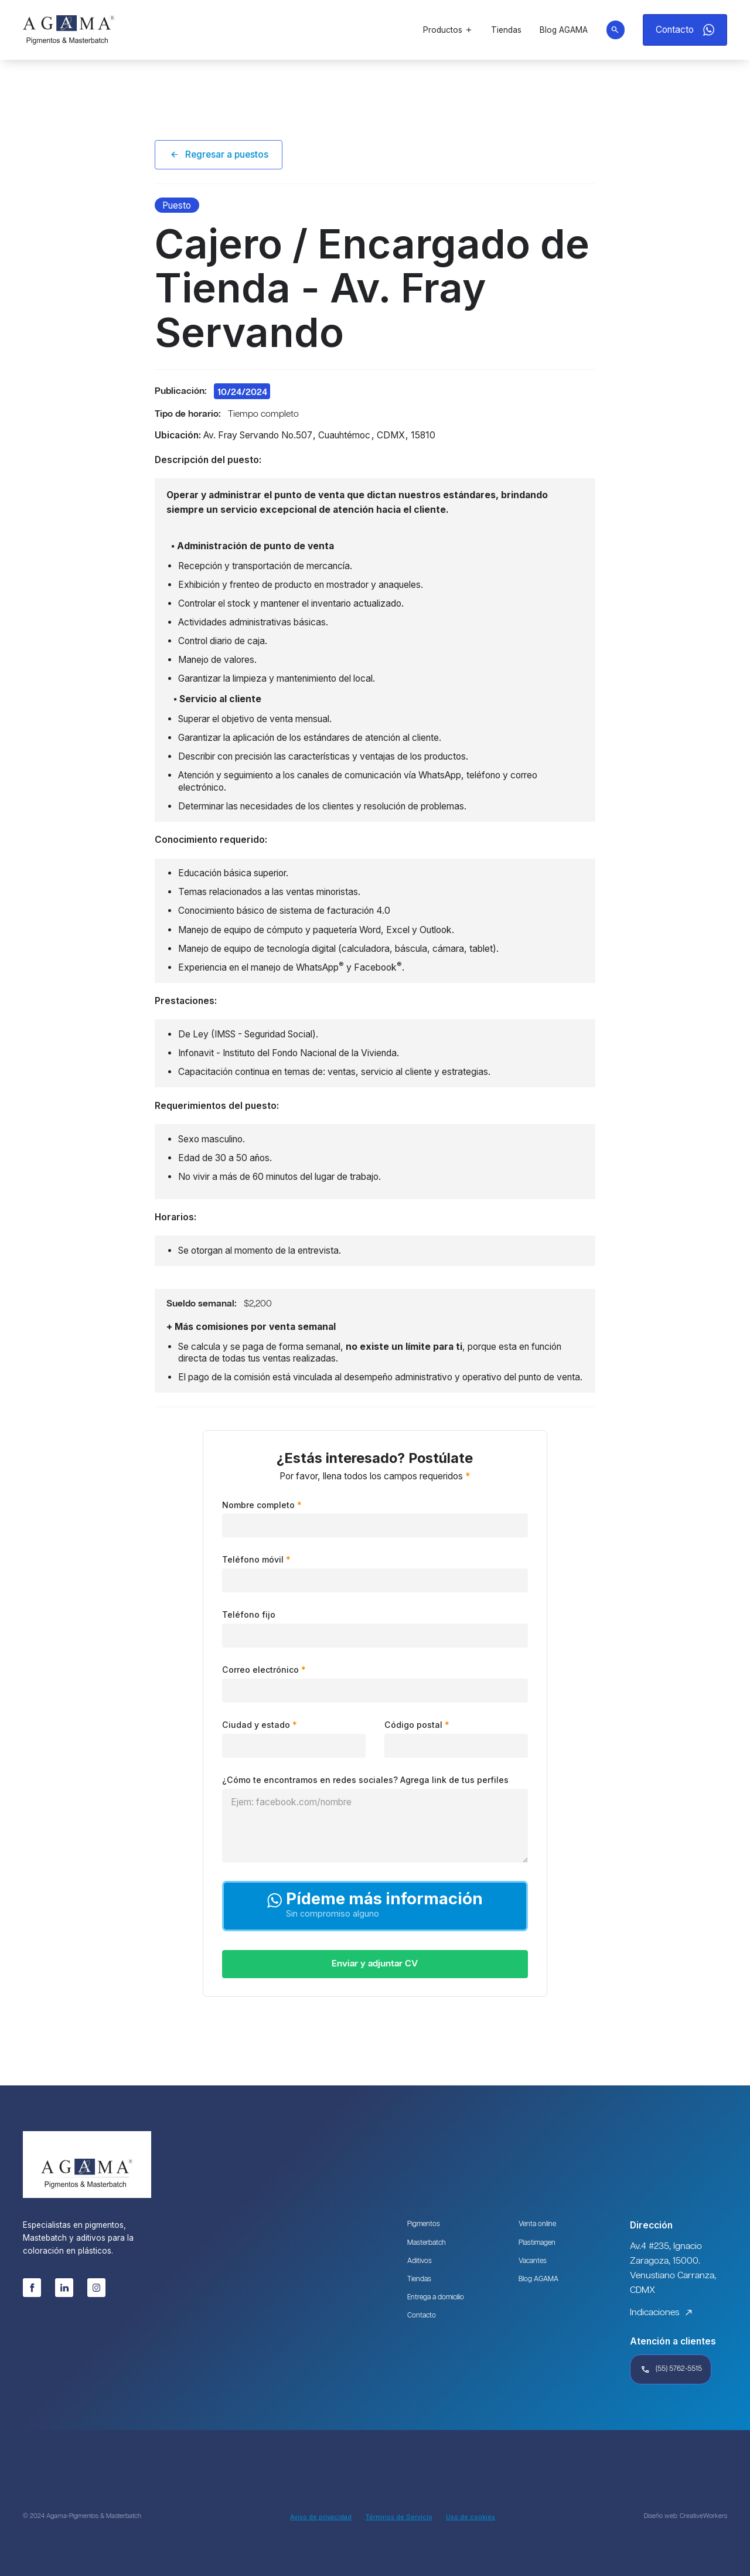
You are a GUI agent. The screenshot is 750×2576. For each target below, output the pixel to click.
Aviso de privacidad (321, 2517)
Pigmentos (424, 2225)
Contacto (422, 2318)
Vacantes (534, 2262)
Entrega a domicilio (437, 2300)
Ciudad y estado (259, 1725)
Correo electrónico (264, 1670)
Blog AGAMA (539, 2281)
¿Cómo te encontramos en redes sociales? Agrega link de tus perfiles (365, 1781)
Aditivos (419, 2262)
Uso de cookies (470, 2517)
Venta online (538, 2225)
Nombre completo (262, 1505)
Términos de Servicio (399, 2517)
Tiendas (419, 2281)
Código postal (416, 1725)
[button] (448, 30)
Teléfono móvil (256, 1560)
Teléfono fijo (248, 1615)
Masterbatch (428, 2243)
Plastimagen (538, 2243)
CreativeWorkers (703, 2516)
